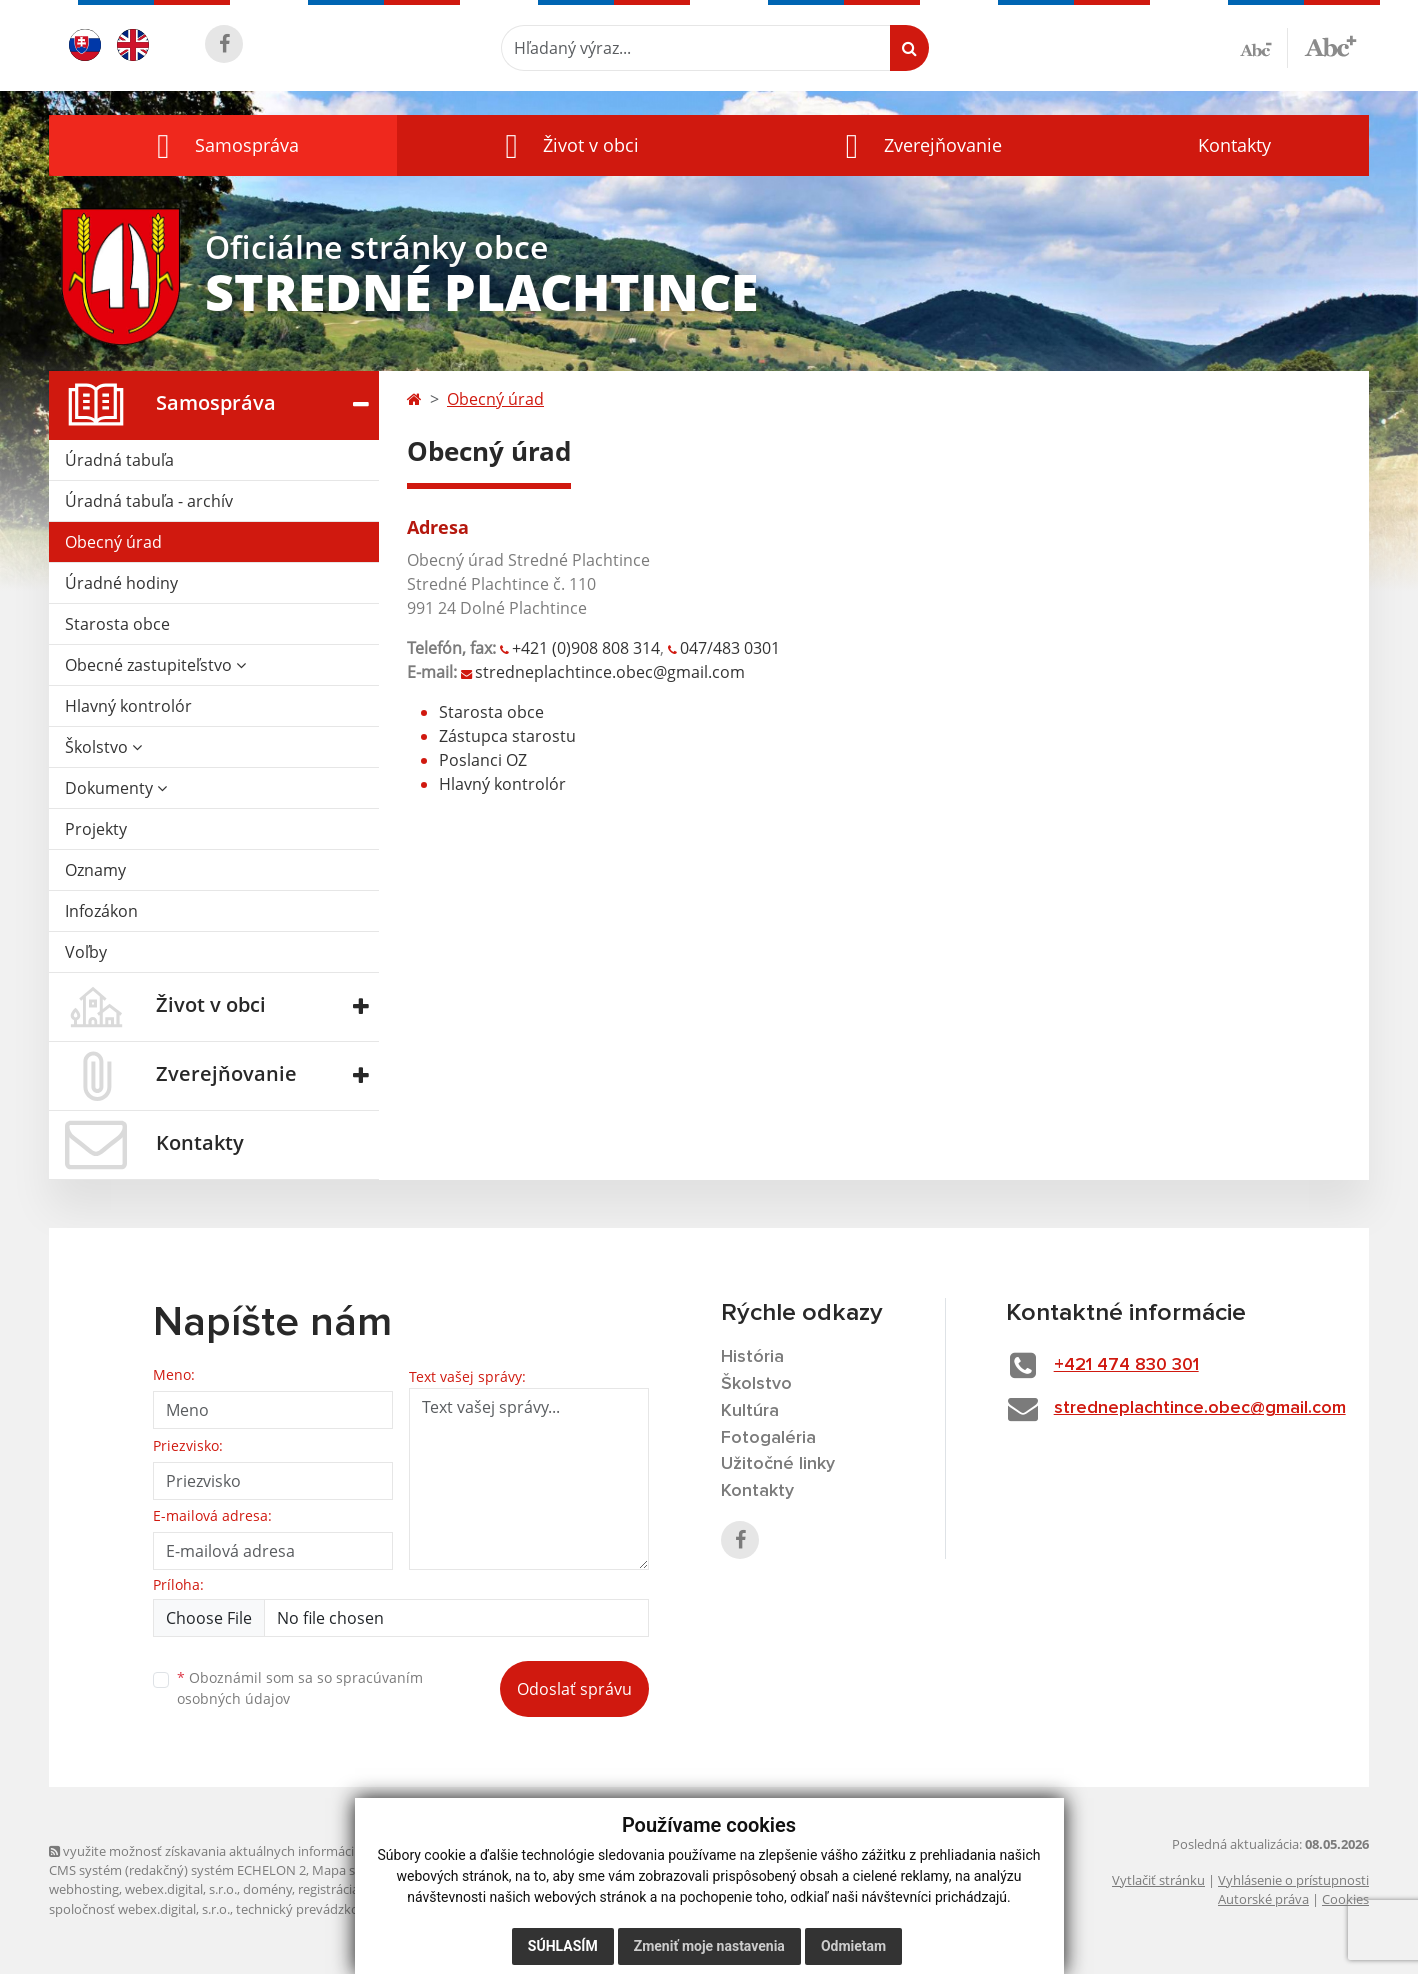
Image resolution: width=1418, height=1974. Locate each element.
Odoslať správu (574, 1689)
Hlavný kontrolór (128, 706)
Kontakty (1234, 145)
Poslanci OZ (483, 760)
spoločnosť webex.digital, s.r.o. (139, 1909)
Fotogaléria (768, 1438)
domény (267, 1889)
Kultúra (750, 1411)
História (752, 1357)
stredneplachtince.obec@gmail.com (610, 672)
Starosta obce (117, 624)
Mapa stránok (353, 1870)
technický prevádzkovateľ (312, 1909)
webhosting (84, 1889)
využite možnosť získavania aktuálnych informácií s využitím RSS (247, 1851)
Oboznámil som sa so (300, 1688)
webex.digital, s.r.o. (181, 1889)
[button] (223, 145)
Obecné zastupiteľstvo (155, 665)
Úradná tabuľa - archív (149, 501)
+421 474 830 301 (1126, 1365)
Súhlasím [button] (563, 1946)
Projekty (96, 829)
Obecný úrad (113, 542)
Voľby (86, 952)
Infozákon (101, 911)
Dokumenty (116, 788)
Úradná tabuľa (119, 460)
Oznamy (95, 870)
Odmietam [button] (853, 1946)
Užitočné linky (778, 1464)
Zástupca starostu (507, 736)
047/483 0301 (730, 648)
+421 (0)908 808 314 (586, 648)
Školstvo (103, 747)
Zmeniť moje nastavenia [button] (709, 1946)
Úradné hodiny (121, 583)
